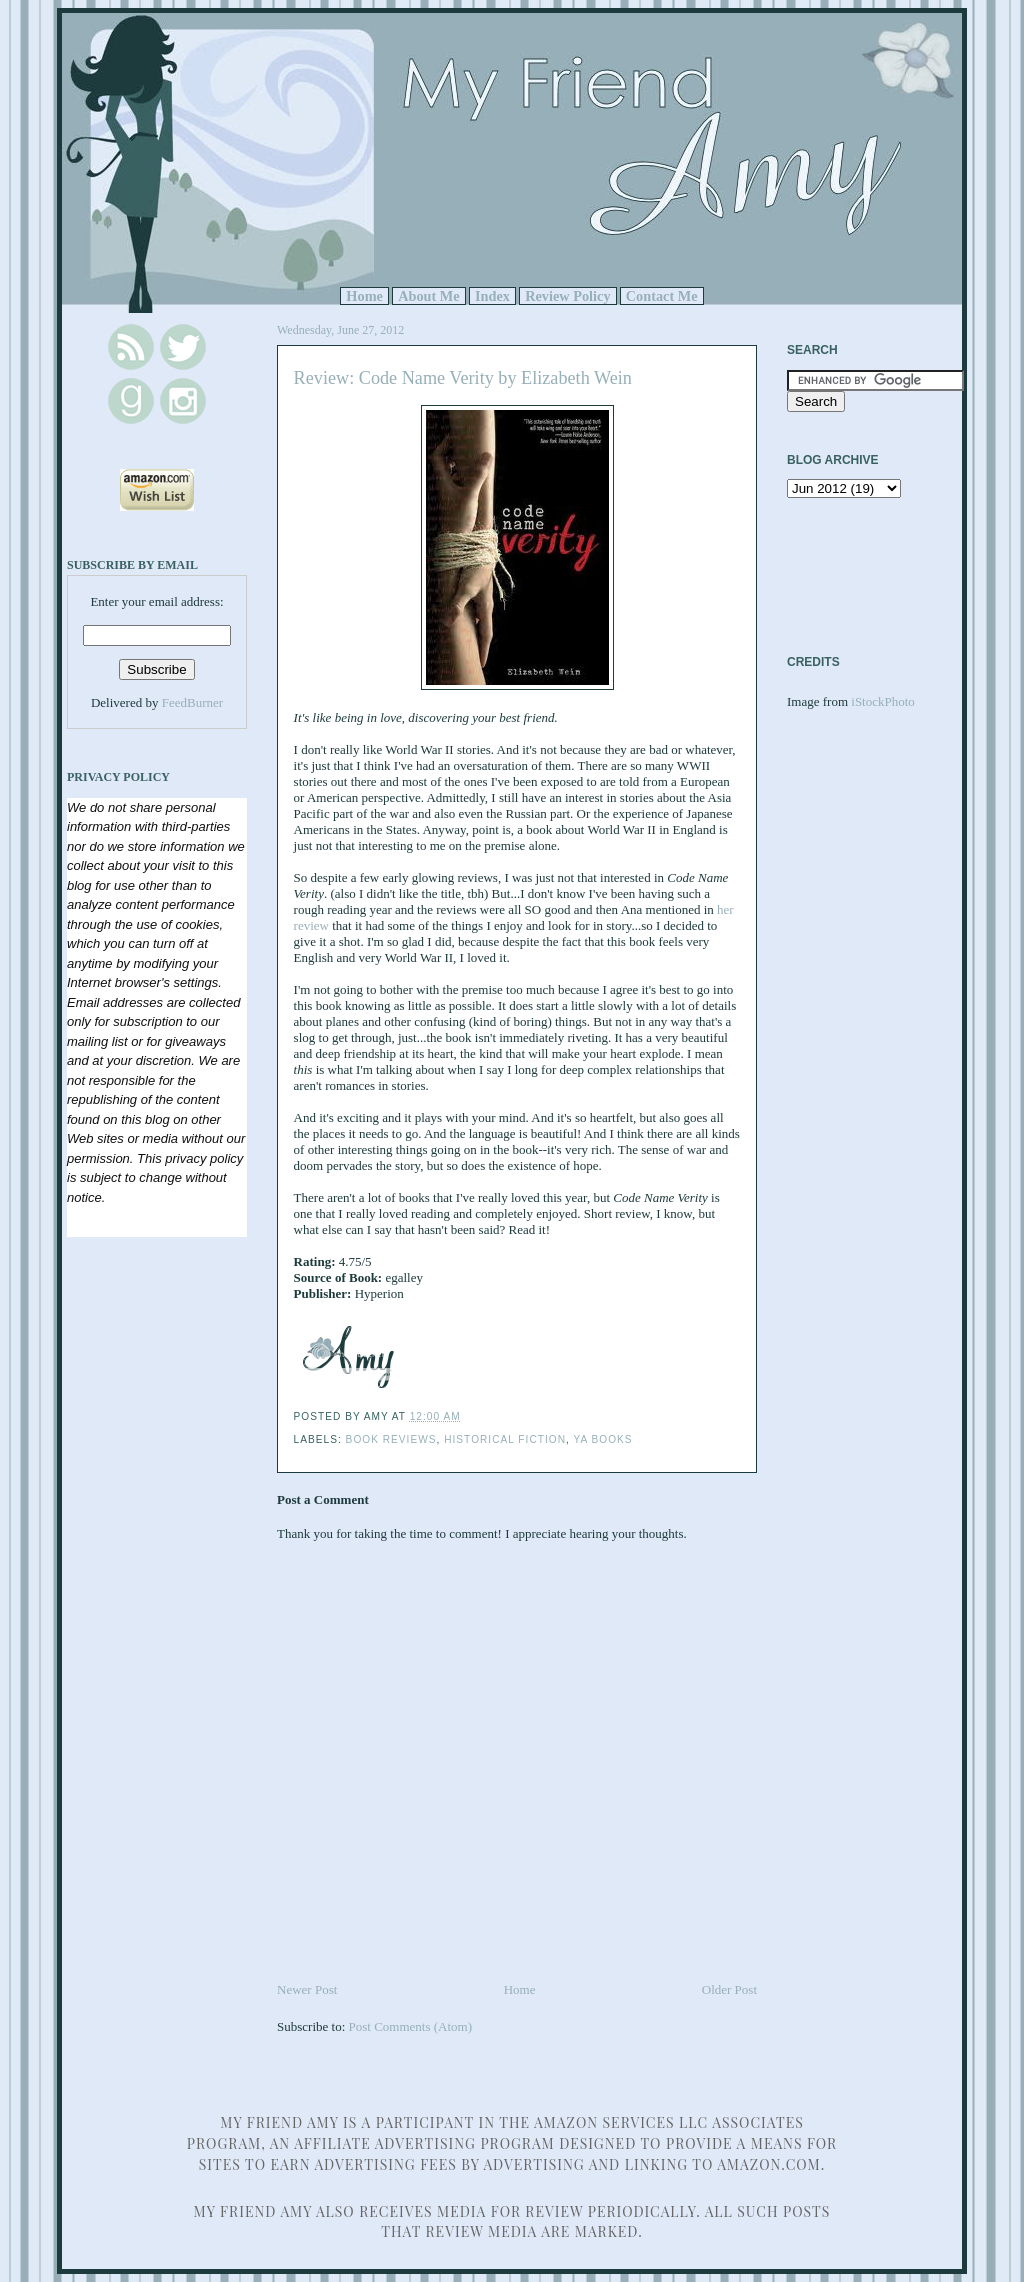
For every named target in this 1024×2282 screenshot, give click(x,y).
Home (364, 296)
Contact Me (662, 296)
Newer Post (307, 1989)
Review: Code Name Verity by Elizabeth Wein (463, 378)
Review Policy (567, 296)
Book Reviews (391, 1439)
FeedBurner (192, 702)
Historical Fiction (505, 1439)
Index (492, 296)
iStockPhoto (883, 701)
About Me (429, 296)
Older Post (729, 1989)
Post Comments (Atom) (411, 2026)
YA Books (602, 1439)
